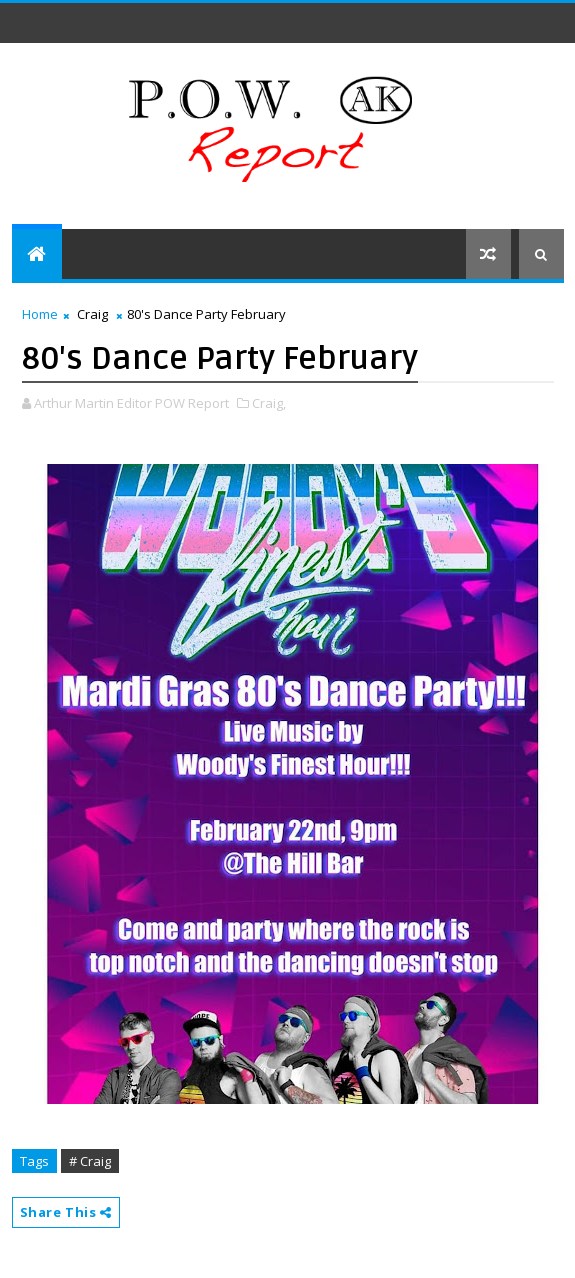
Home (40, 314)
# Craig (90, 1161)
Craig (92, 314)
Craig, (269, 403)
